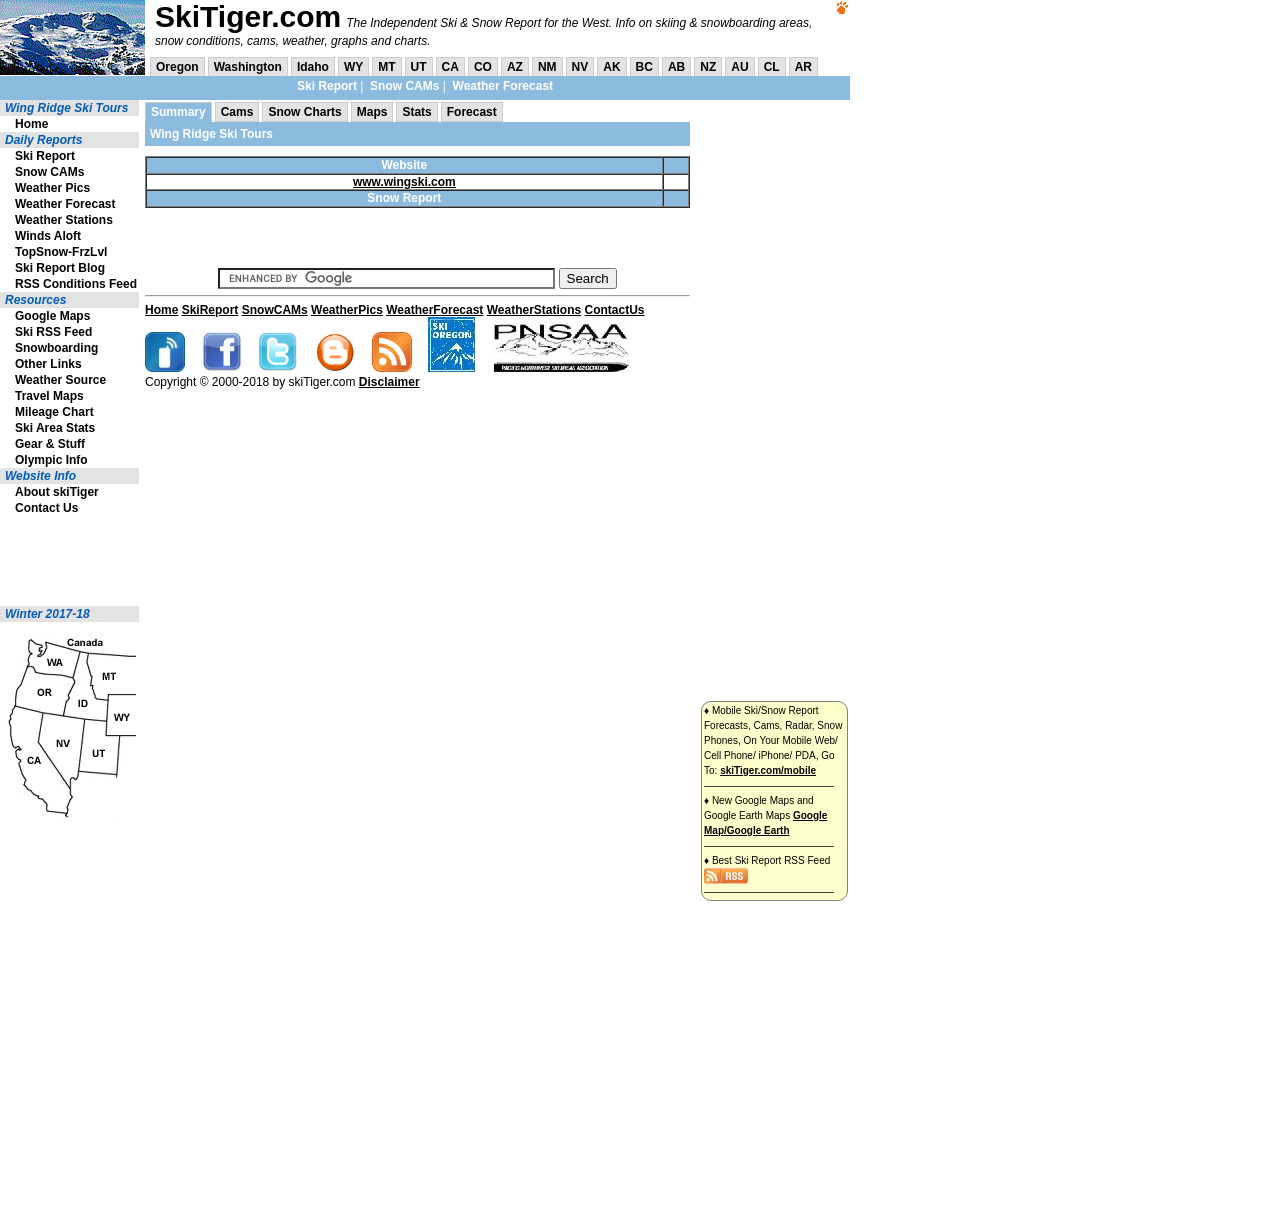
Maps (372, 112)
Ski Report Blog (60, 268)
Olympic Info (51, 460)
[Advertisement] (60, 561)
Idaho (313, 67)
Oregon (177, 67)
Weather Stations (64, 220)
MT (386, 67)
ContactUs (615, 310)
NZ (708, 67)
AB (676, 67)
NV (580, 67)
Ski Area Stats (55, 428)
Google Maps (52, 316)
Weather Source (60, 380)
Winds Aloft (48, 236)
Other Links (48, 364)
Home (31, 124)
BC (644, 67)
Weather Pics (52, 188)
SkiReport (210, 310)
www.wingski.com (404, 182)
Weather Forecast (503, 86)
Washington (248, 67)
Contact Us (46, 508)
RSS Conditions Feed (76, 284)
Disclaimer (389, 382)
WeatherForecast (434, 310)
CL (772, 67)
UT (419, 67)
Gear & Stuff (50, 444)
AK (611, 67)
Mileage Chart (54, 412)
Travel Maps (49, 396)
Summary (178, 112)
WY (353, 67)
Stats (416, 112)
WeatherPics (347, 310)
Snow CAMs (404, 86)
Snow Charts (304, 112)
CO (483, 67)
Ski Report (327, 86)
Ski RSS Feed (53, 332)
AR (803, 67)
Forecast (472, 112)
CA (450, 67)
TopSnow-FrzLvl (61, 252)
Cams (237, 112)
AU (739, 67)
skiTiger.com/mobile (768, 770)
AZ (515, 67)
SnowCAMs (275, 310)
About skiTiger (57, 492)
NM (547, 67)
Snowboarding (56, 348)
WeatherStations (534, 310)
